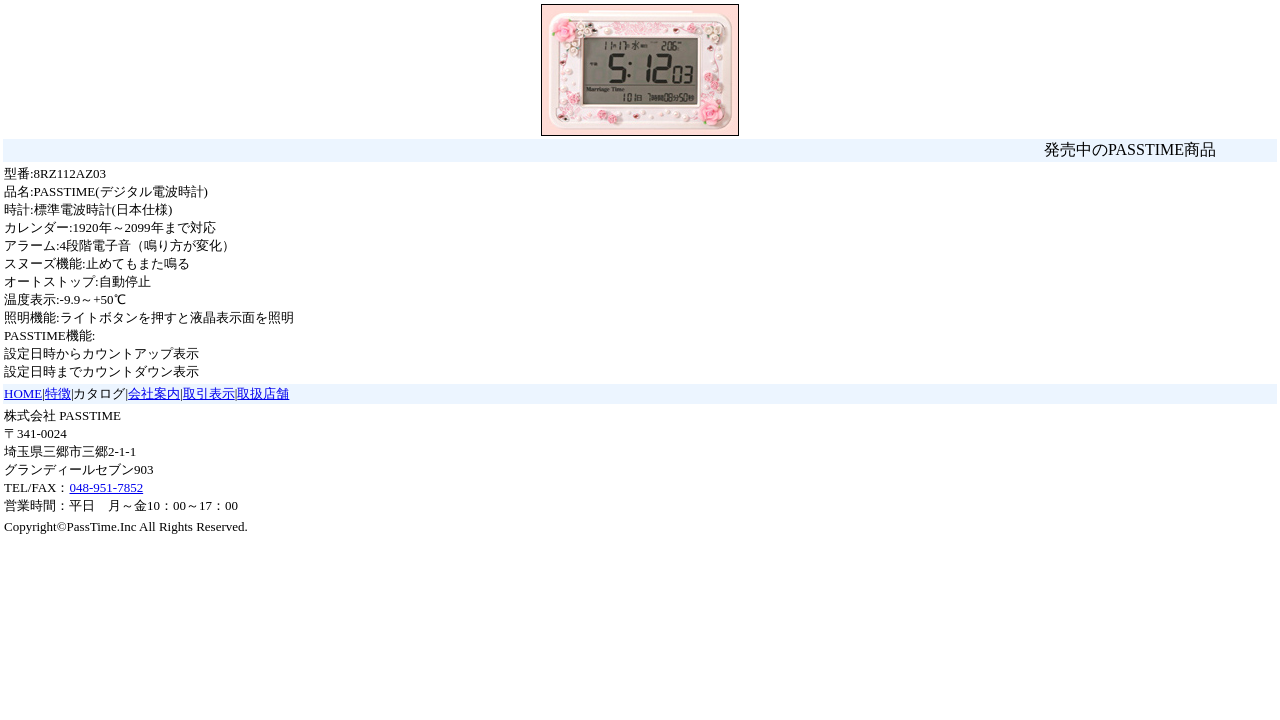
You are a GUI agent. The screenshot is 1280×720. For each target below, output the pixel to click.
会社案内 (154, 393)
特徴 (58, 393)
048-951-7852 (106, 487)
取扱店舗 (263, 393)
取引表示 (209, 393)
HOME (23, 393)
